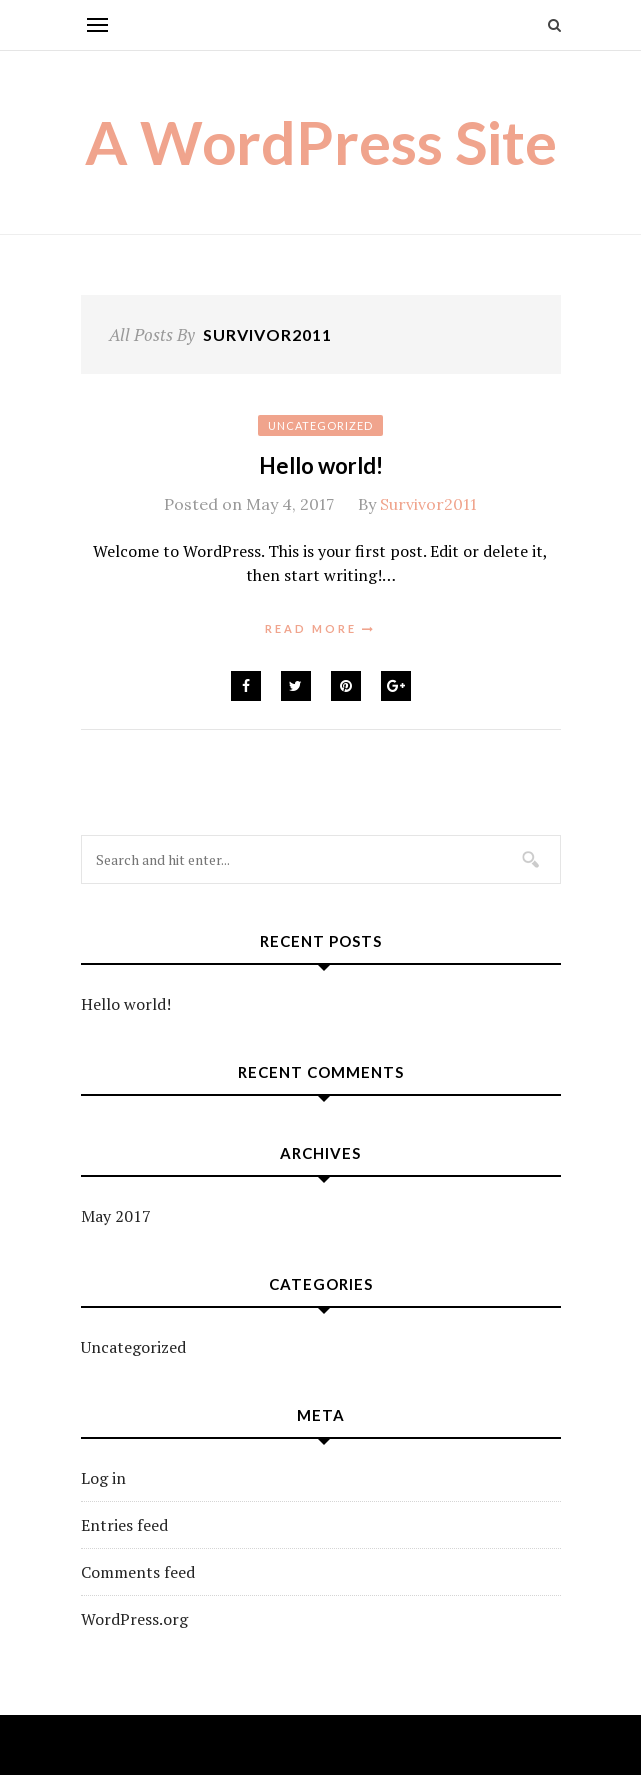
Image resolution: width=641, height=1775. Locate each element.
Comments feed (138, 1572)
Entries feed (124, 1525)
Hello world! (321, 465)
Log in (103, 1478)
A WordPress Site (321, 142)
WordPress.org (134, 1619)
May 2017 (116, 1216)
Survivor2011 (428, 504)
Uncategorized (320, 425)
